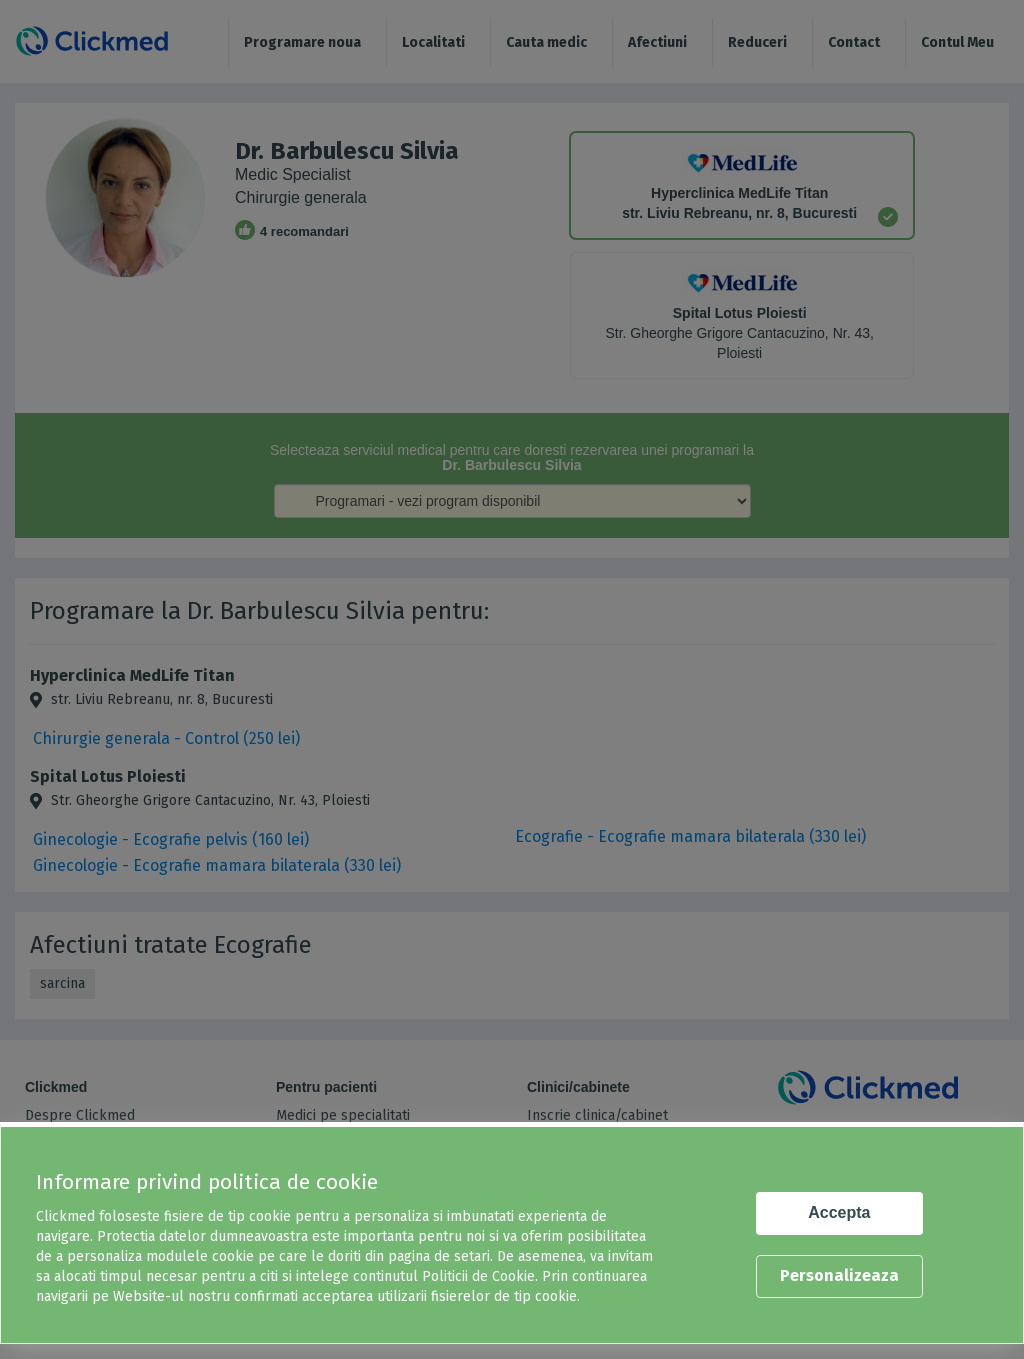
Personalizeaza (839, 1275)
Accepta (839, 1212)
